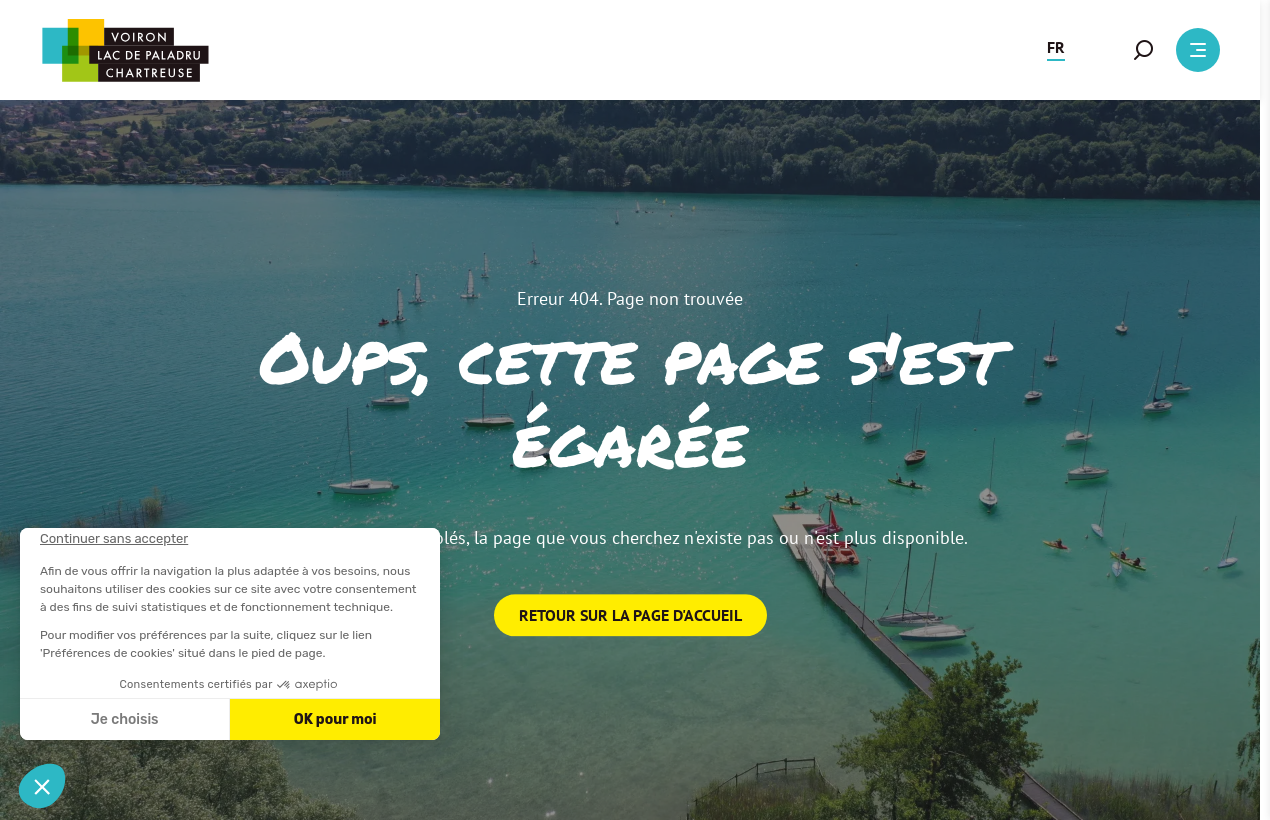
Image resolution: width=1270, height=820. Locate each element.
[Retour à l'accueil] (125, 50)
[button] (1056, 50)
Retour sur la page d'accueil (630, 615)
